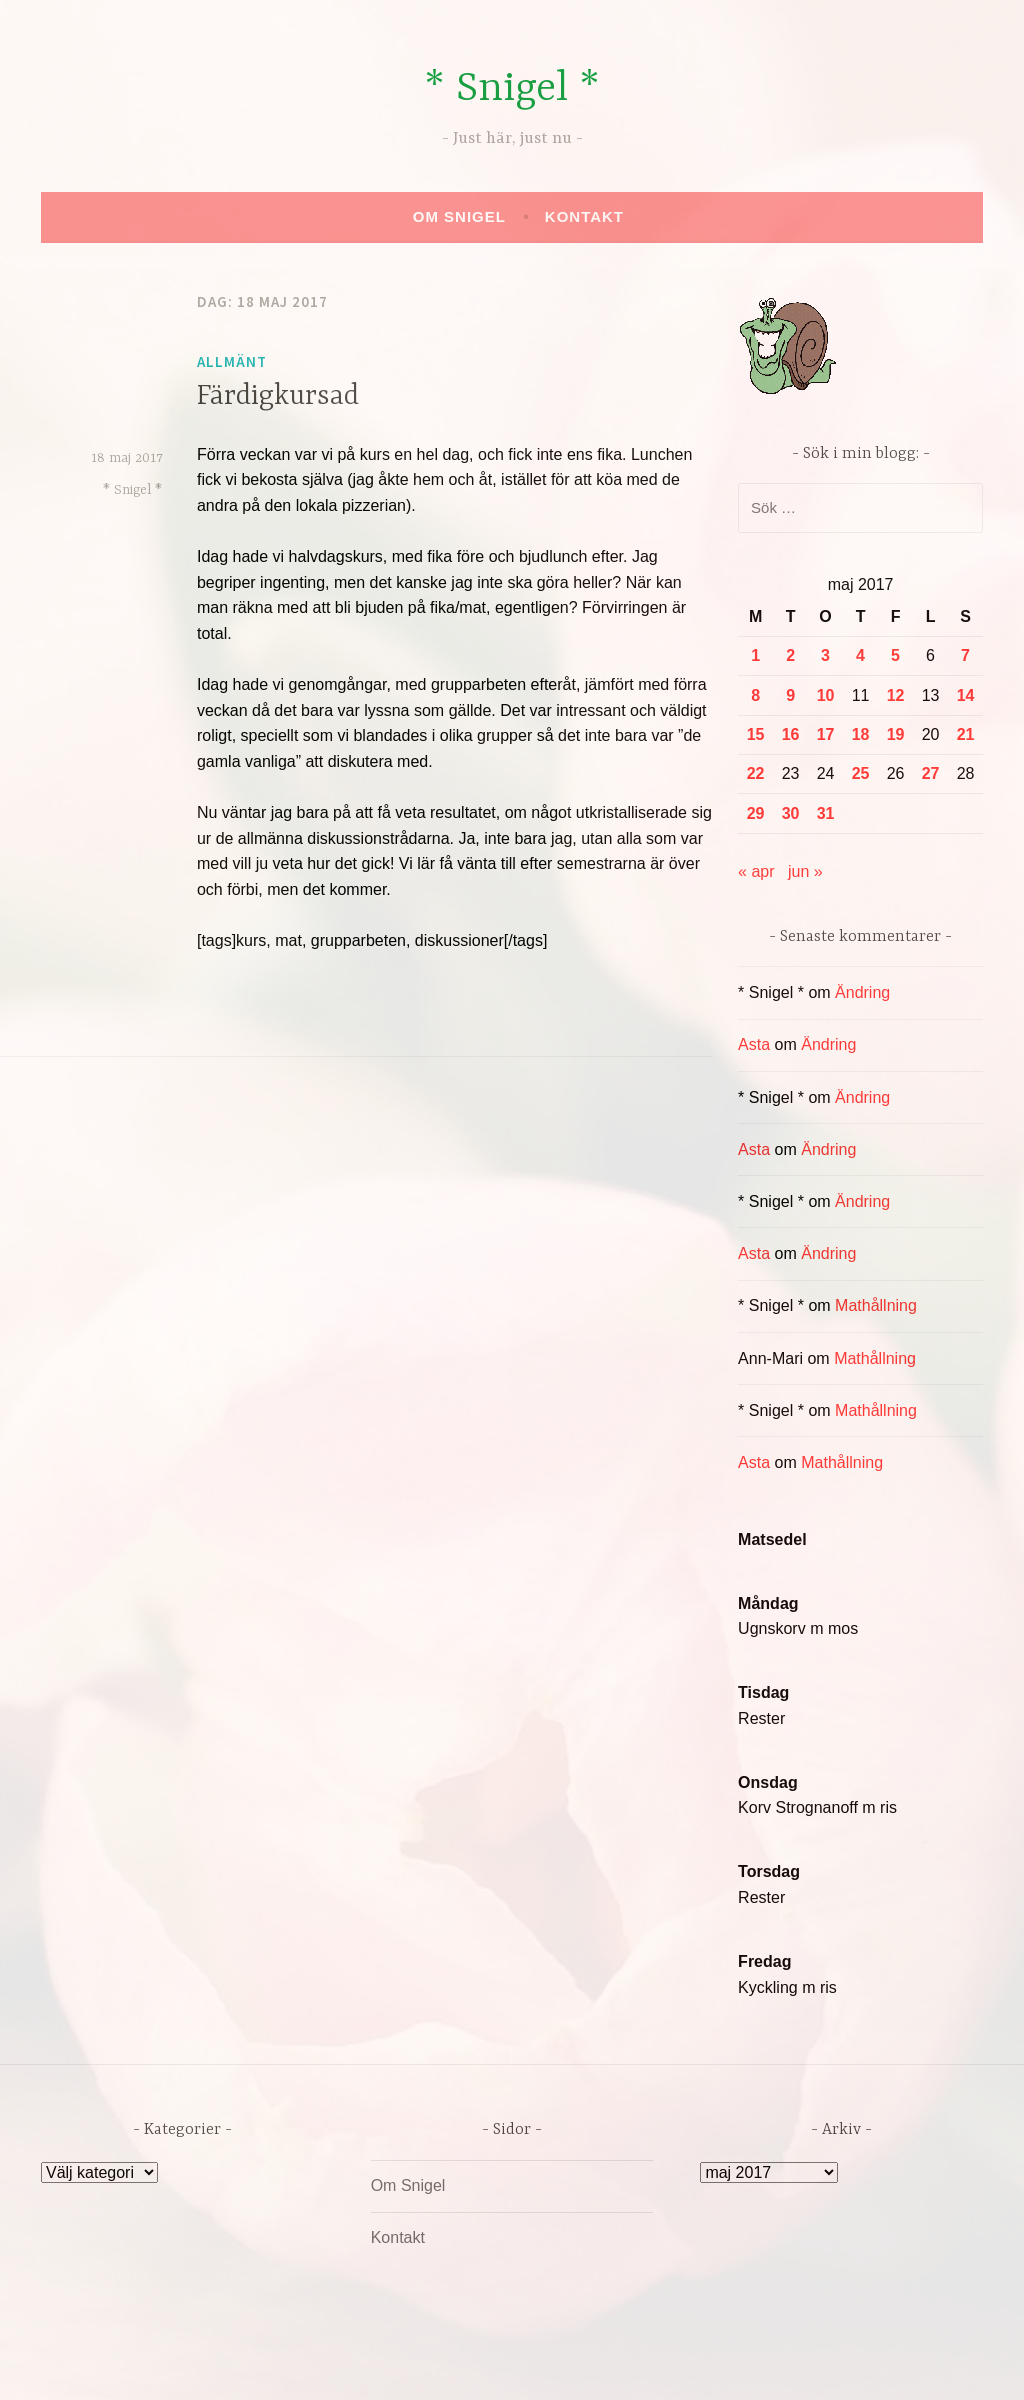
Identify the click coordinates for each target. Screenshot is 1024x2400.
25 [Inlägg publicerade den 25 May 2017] (861, 773)
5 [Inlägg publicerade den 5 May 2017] (895, 655)
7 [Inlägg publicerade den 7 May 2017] (965, 655)
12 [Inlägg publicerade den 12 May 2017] (896, 695)
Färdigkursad (278, 397)
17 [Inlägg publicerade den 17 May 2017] (826, 734)
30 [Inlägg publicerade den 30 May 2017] (791, 813)
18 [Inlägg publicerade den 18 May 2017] (861, 734)
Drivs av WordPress (363, 2363)
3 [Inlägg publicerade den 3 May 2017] (825, 655)
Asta (754, 1044)
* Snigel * (512, 89)
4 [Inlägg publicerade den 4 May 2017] (860, 655)
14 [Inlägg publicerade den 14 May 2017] (966, 695)
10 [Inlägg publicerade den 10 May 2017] (826, 695)
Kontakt (584, 216)
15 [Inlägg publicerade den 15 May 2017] (756, 734)
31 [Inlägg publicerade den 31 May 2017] (826, 813)
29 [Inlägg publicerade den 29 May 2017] (756, 813)
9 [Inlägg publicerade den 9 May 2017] (790, 695)
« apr (756, 871)
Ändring (862, 992)
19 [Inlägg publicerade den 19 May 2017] (896, 734)
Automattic (700, 2363)
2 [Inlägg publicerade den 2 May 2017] (790, 655)
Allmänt (232, 361)
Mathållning (876, 1305)
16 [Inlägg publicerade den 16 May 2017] (791, 734)
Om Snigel (459, 216)
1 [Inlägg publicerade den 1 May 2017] (755, 655)
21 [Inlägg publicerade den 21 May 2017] (966, 734)
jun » (805, 871)
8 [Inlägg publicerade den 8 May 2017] (755, 695)
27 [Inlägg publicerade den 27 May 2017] (931, 773)
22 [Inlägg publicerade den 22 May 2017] (756, 773)
